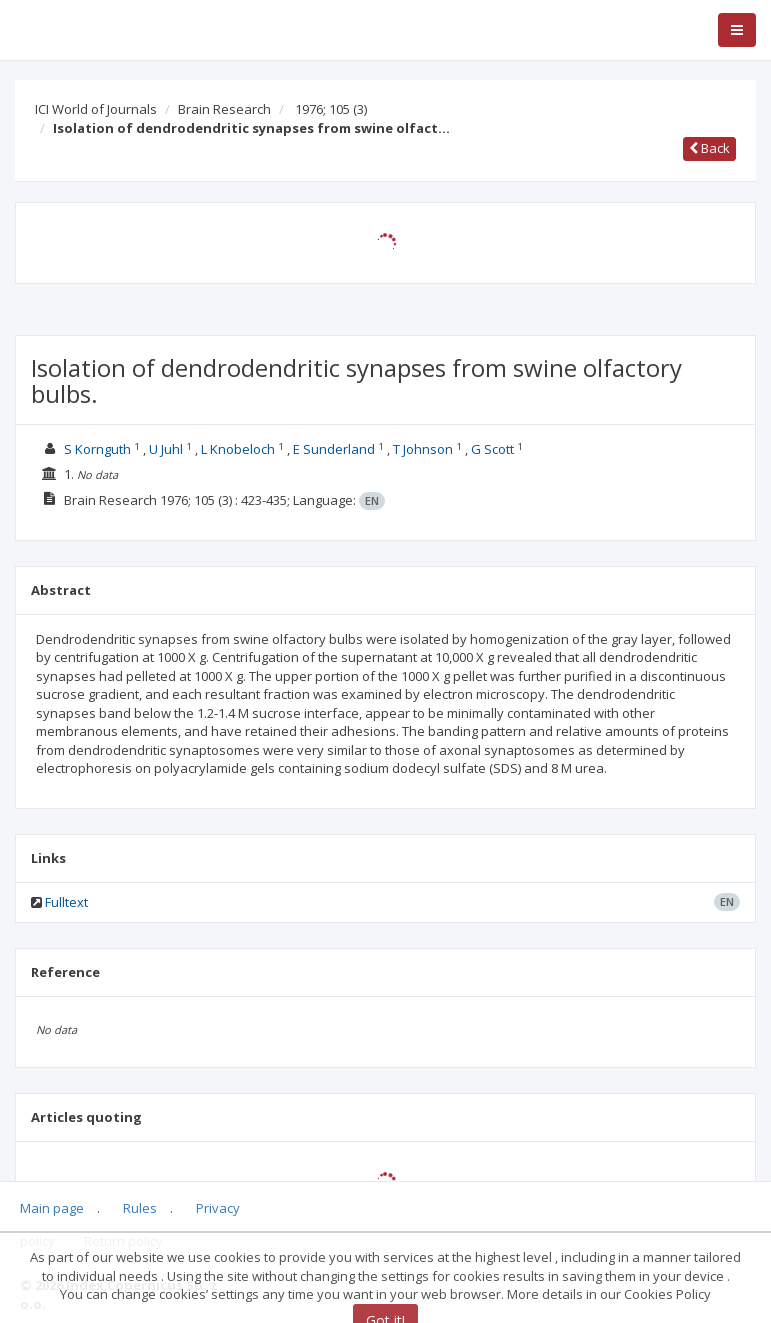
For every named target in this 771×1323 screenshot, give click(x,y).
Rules (140, 1208)
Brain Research (224, 109)
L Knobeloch (238, 449)
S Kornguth (97, 449)
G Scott (492, 449)
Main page (52, 1208)
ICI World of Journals (96, 109)
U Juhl (166, 449)
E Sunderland (334, 449)
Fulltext (66, 902)
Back (709, 148)
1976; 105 (331, 109)
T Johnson (423, 449)
